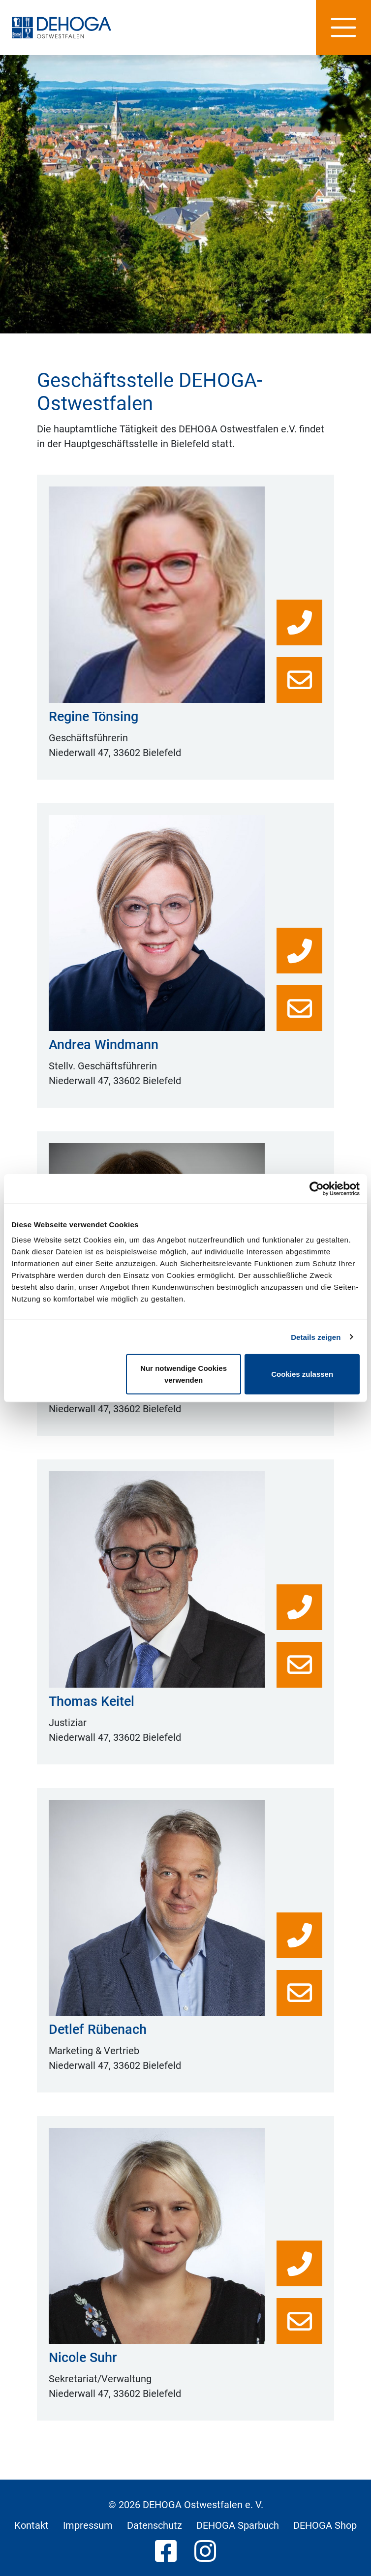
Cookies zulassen (302, 1374)
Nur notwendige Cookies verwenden (183, 1374)
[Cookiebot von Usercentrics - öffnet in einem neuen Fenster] (317, 1188)
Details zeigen (315, 1337)
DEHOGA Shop (325, 2525)
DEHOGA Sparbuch (237, 2525)
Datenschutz (154, 2525)
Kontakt (31, 2525)
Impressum (88, 2525)
